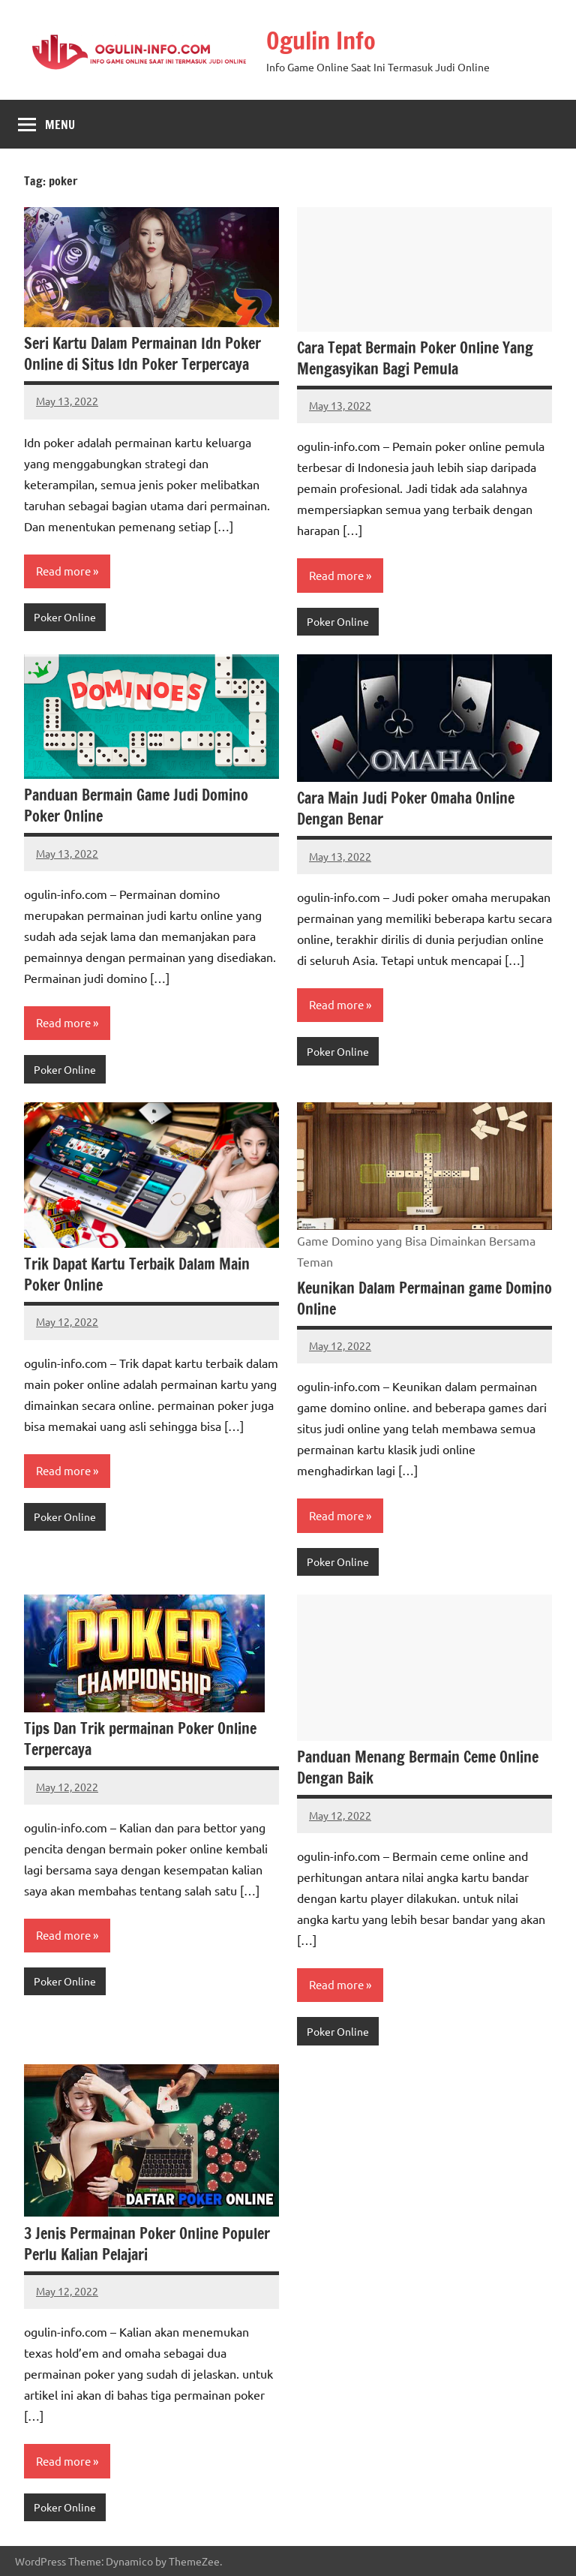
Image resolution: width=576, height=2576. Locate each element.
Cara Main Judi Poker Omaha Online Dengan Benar (405, 808)
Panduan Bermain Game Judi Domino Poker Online (136, 805)
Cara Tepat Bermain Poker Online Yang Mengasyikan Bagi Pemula (415, 358)
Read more (63, 571)
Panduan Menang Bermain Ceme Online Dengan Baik (417, 1767)
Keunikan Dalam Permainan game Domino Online (424, 1298)
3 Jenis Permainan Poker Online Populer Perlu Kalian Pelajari (147, 2244)
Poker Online (65, 617)
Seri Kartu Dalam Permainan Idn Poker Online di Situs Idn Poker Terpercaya (142, 353)
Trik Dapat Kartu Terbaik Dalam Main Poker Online (137, 1274)
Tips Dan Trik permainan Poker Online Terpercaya (140, 1739)
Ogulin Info (321, 40)
